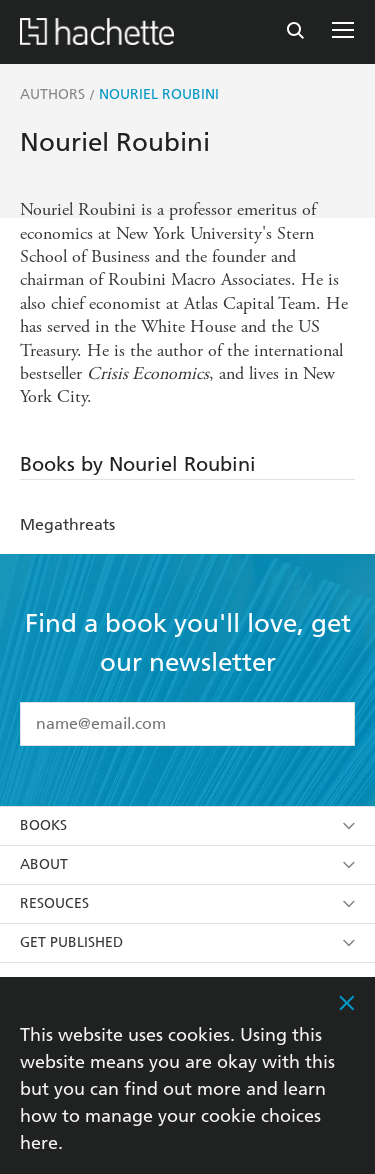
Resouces (187, 903)
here (39, 1142)
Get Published (187, 942)
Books (187, 825)
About (187, 864)
